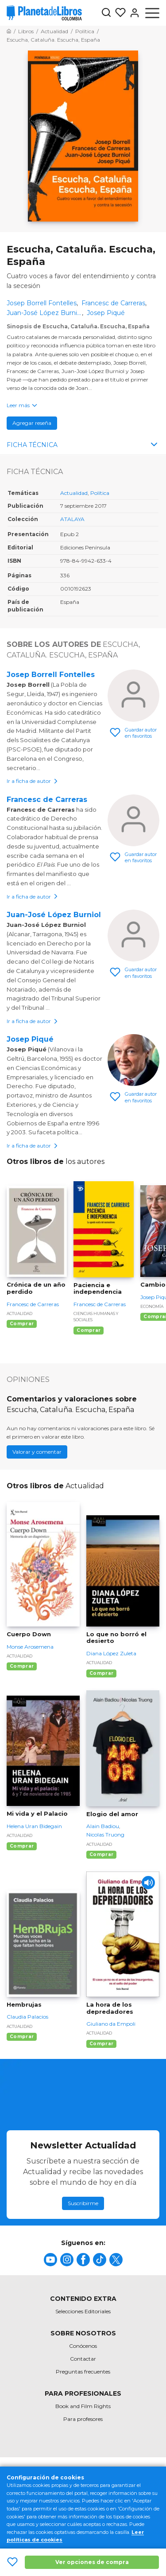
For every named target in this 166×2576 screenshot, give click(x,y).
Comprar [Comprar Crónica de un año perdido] (22, 1324)
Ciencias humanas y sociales (95, 1316)
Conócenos (83, 2346)
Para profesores (83, 2419)
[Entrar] (133, 13)
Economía (151, 1306)
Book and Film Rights (83, 2406)
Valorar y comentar (37, 1451)
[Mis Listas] (119, 13)
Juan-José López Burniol (54, 915)
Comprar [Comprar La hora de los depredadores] (101, 2044)
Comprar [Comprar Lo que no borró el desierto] (101, 1673)
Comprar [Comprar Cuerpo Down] (22, 1666)
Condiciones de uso (76, 2472)
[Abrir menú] (152, 13)
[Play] (148, 1882)
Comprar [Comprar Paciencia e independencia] (88, 1330)
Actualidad (74, 493)
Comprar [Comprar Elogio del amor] (101, 1854)
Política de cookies (126, 2472)
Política (99, 493)
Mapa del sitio (32, 2472)
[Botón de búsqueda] (106, 13)
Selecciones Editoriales (83, 2311)
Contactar (83, 2358)
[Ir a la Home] (9, 31)
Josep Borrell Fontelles (51, 674)
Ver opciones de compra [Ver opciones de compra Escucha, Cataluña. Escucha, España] (92, 2562)
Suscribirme (83, 2203)
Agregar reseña (31, 423)
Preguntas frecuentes (83, 2371)
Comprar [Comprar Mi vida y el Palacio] (22, 1846)
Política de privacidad (46, 2488)
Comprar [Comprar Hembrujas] (22, 2036)
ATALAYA (72, 519)
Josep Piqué (30, 1039)
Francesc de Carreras (47, 799)
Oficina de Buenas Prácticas (111, 2488)
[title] (50, 2259)
